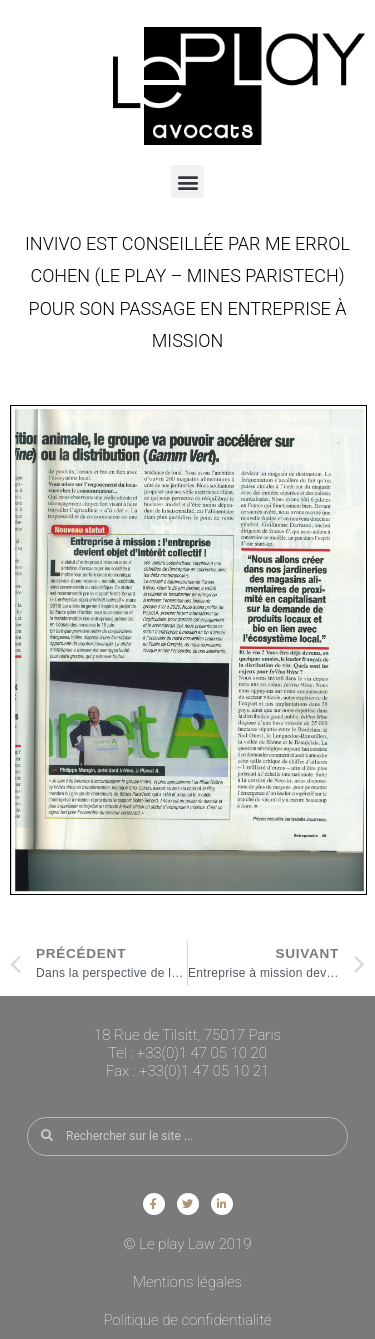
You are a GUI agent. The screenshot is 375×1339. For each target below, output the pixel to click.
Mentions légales (187, 1282)
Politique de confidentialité (187, 1320)
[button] (187, 181)
